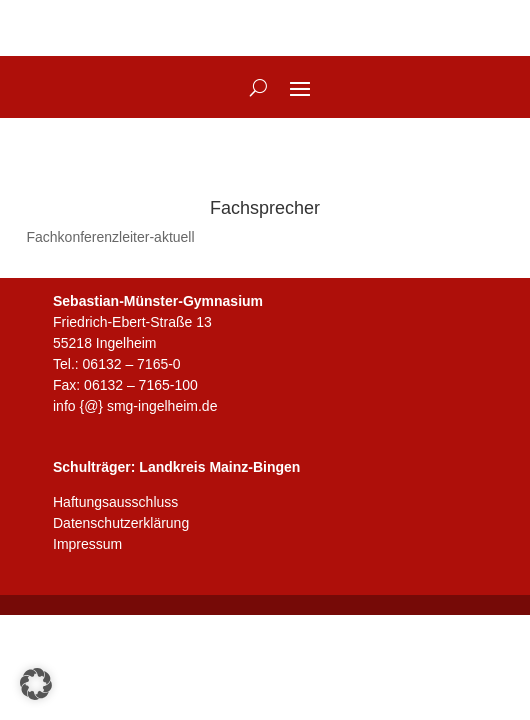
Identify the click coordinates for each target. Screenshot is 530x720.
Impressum (87, 544)
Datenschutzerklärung (121, 523)
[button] (36, 684)
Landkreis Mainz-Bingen (219, 467)
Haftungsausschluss (115, 502)
